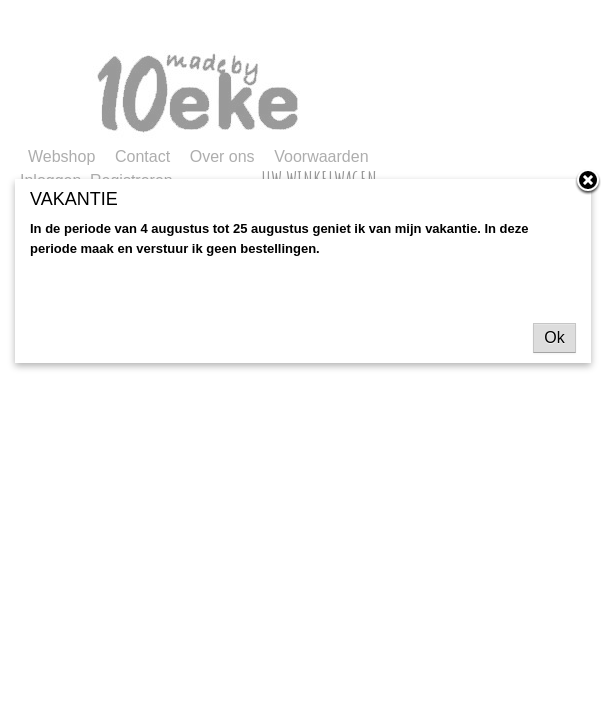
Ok (554, 337)
